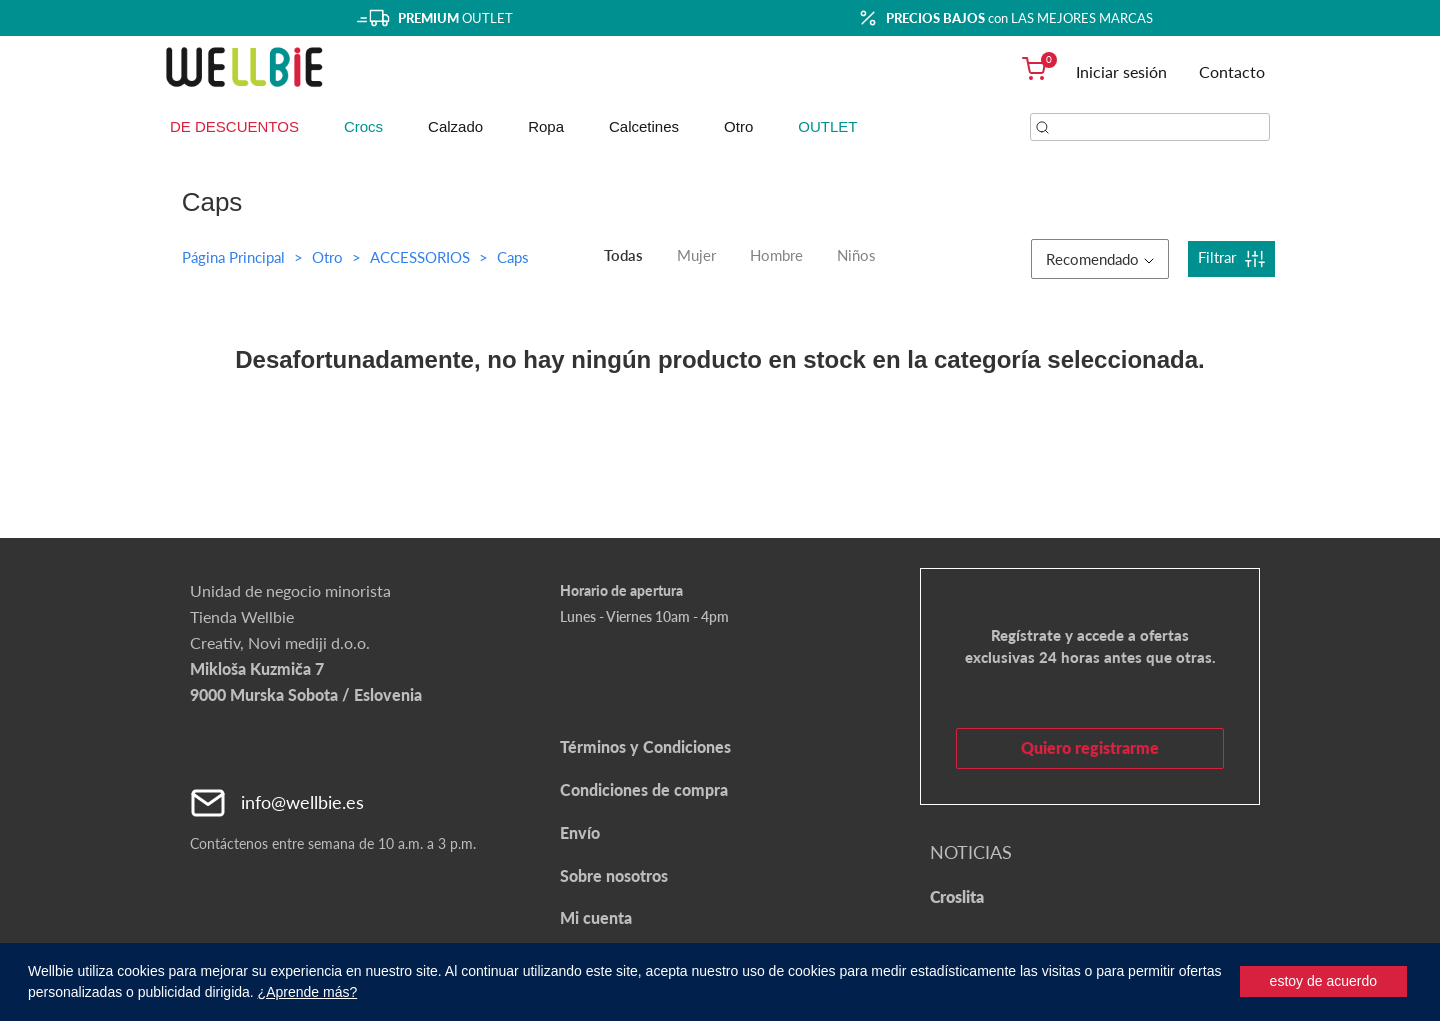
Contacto (1232, 71)
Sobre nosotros (614, 875)
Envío (580, 832)
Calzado (455, 126)
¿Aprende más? (308, 992)
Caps (513, 257)
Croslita (957, 896)
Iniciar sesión (1121, 71)
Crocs (363, 126)
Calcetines (644, 126)
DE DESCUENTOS (234, 126)
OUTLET (827, 126)
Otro (738, 126)
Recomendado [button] (1100, 259)
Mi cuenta (596, 917)
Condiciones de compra (644, 789)
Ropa (546, 126)
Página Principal (233, 257)
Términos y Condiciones (645, 746)
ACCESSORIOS (422, 257)
